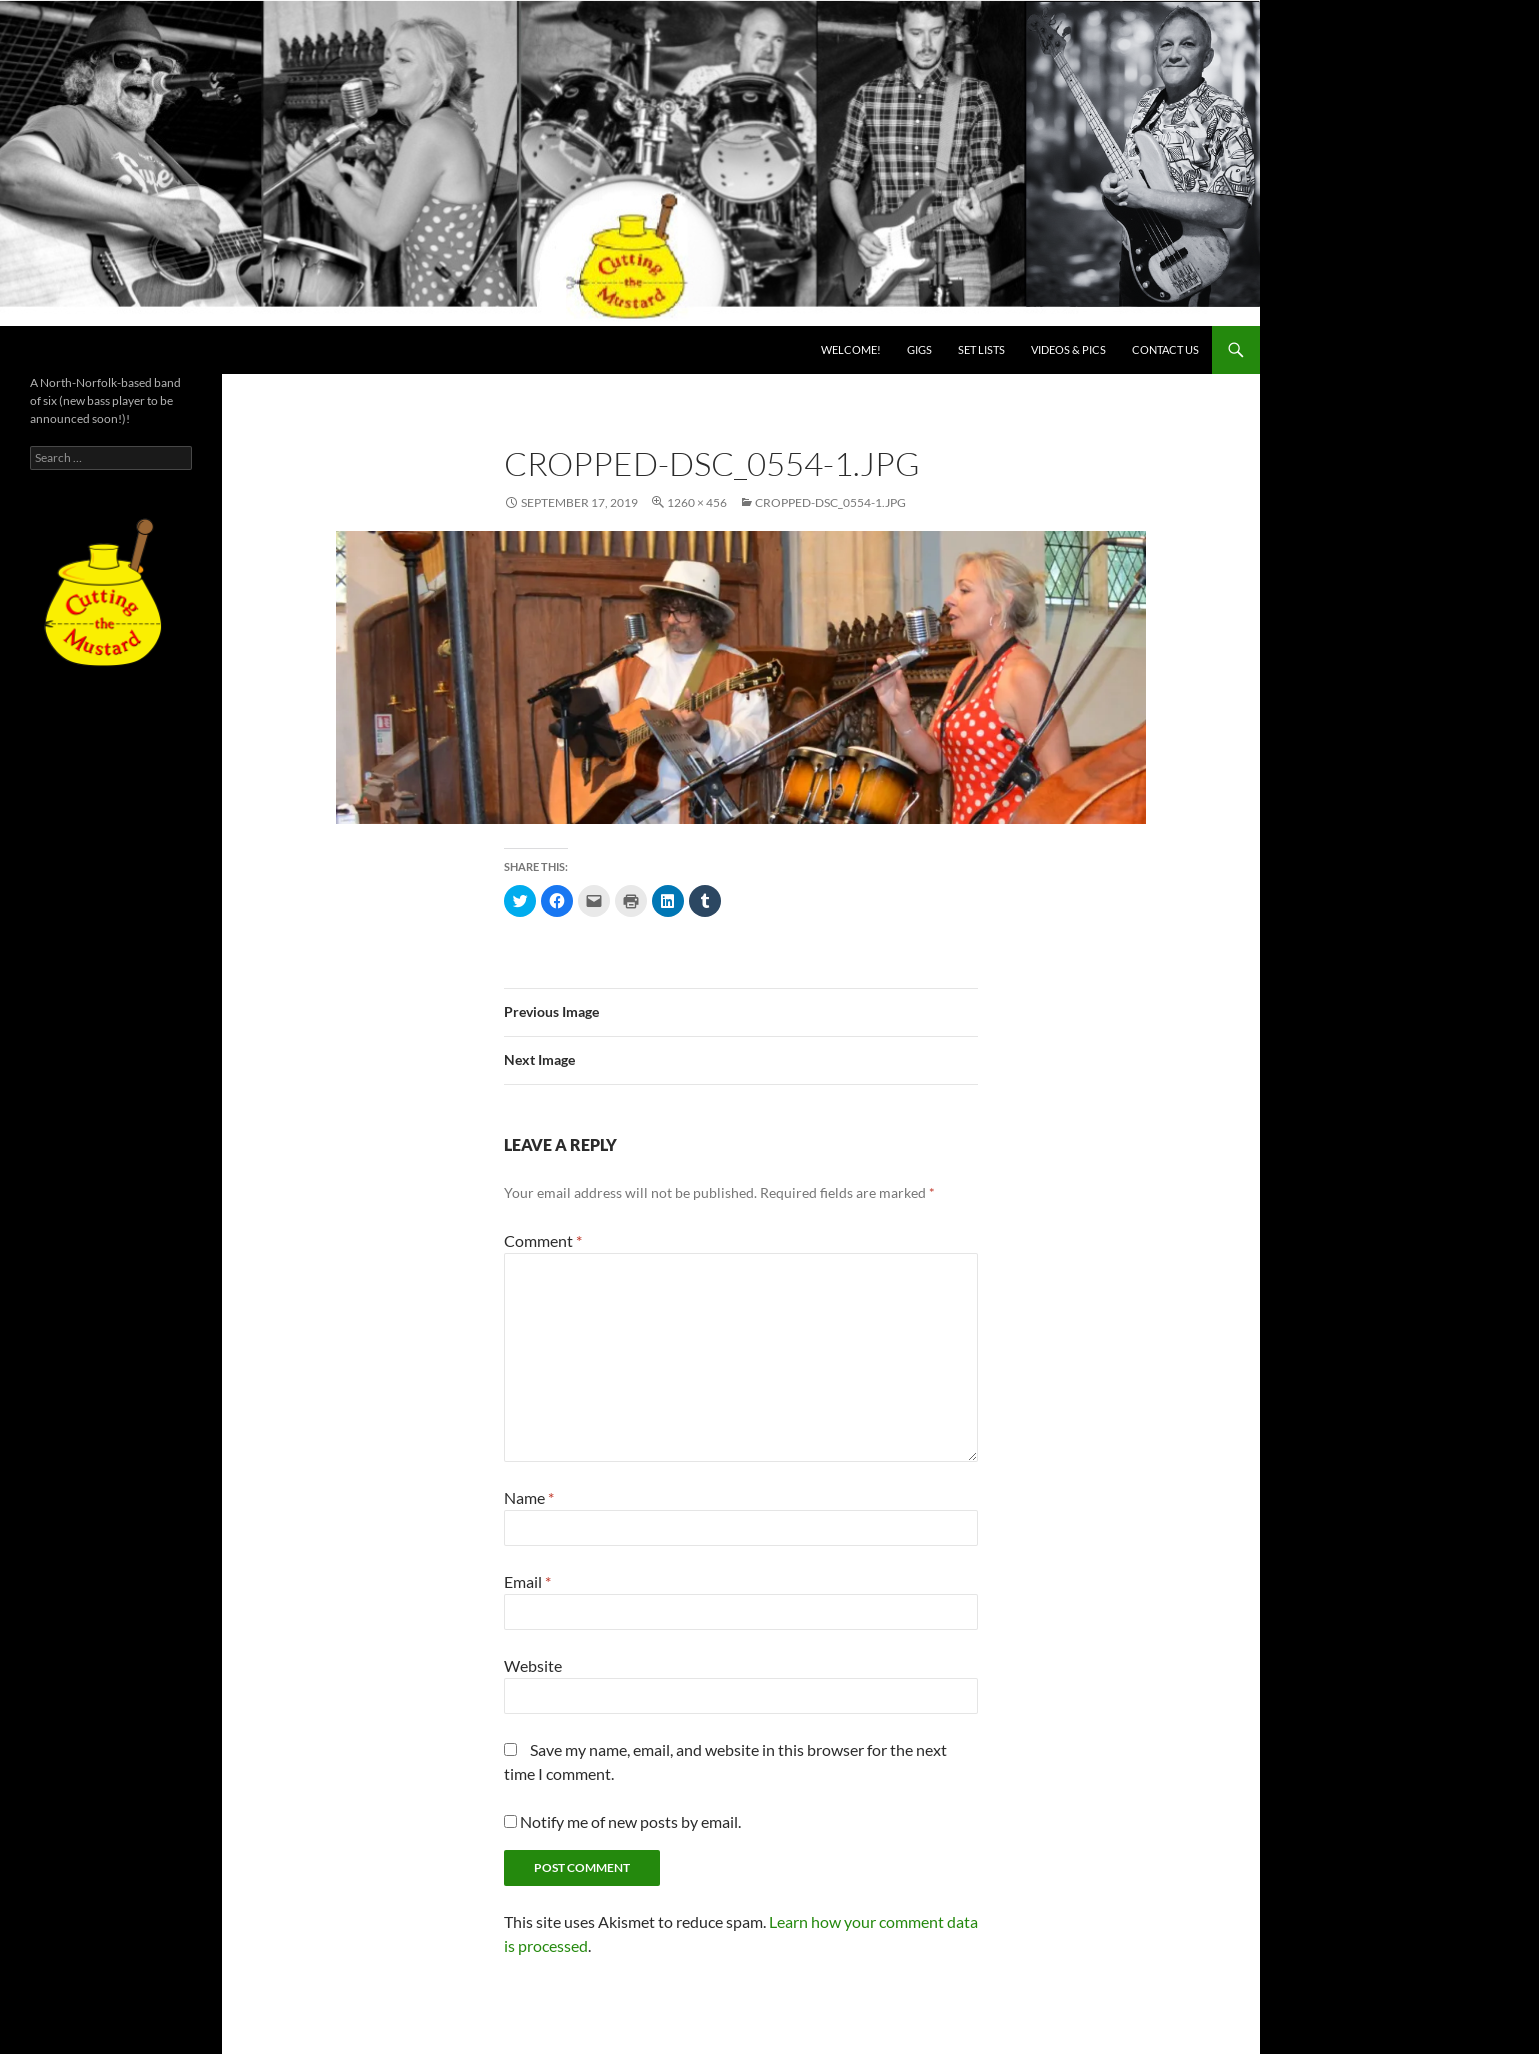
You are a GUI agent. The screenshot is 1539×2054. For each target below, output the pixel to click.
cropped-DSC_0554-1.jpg (830, 502)
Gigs (919, 349)
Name (529, 1497)
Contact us (1165, 349)
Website (533, 1665)
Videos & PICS (1068, 349)
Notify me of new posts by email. (630, 1821)
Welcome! (851, 349)
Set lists (981, 349)
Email (527, 1581)
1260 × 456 (697, 502)
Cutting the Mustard (110, 350)
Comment (543, 1240)
